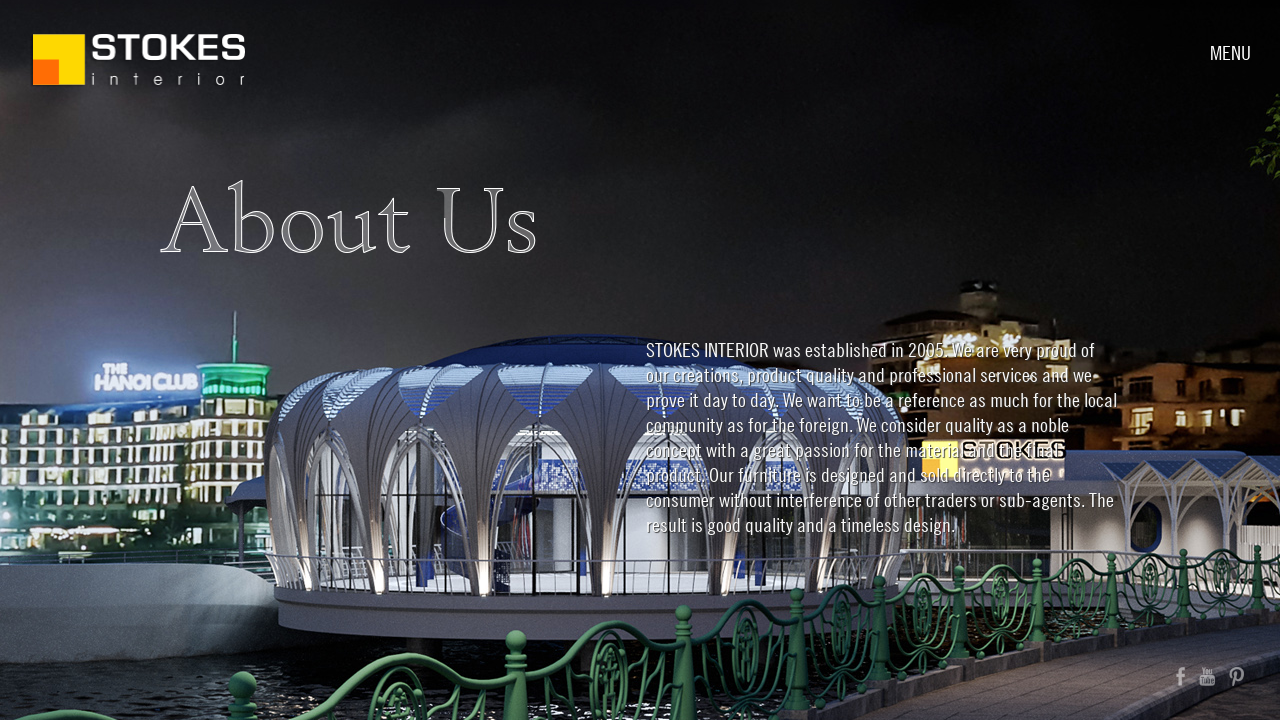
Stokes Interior (137, 60)
